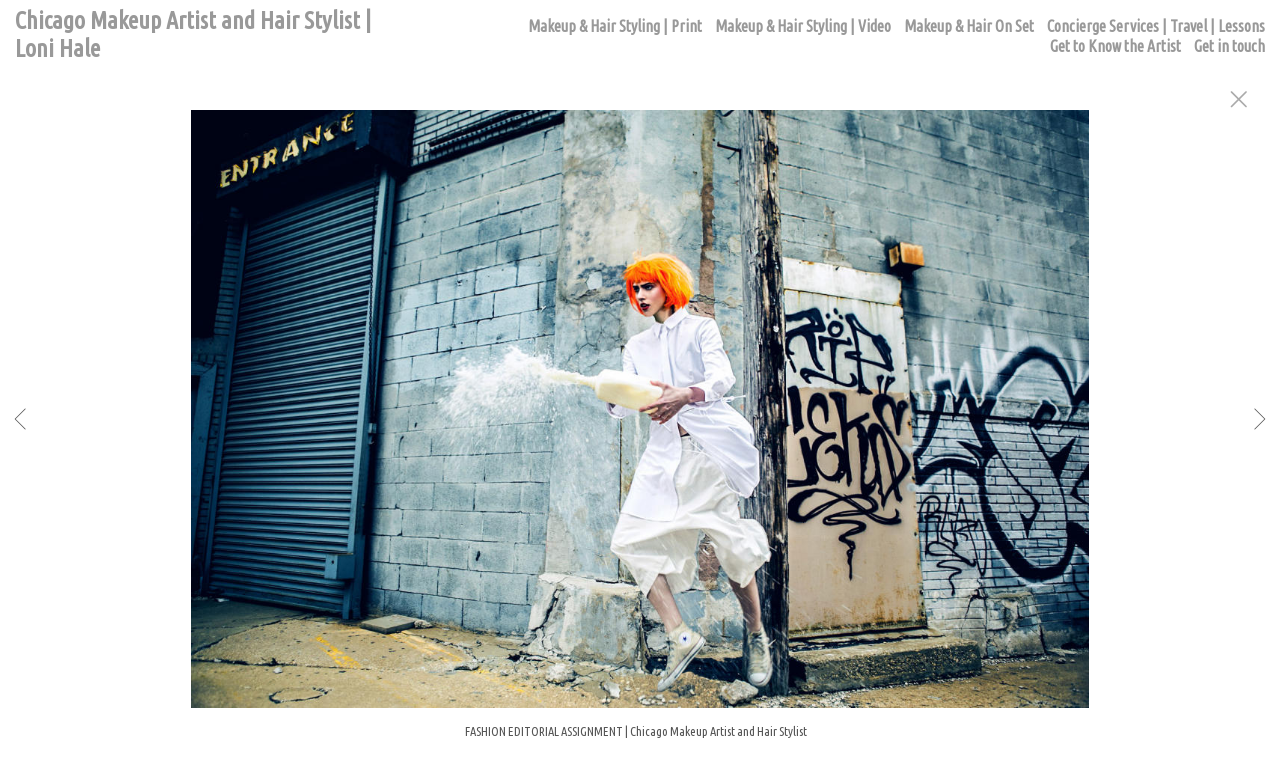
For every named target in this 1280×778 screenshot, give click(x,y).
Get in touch (1229, 46)
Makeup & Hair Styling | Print (615, 26)
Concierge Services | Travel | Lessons (1156, 26)
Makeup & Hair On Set (969, 26)
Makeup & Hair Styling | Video (803, 26)
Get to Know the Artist (1115, 46)
